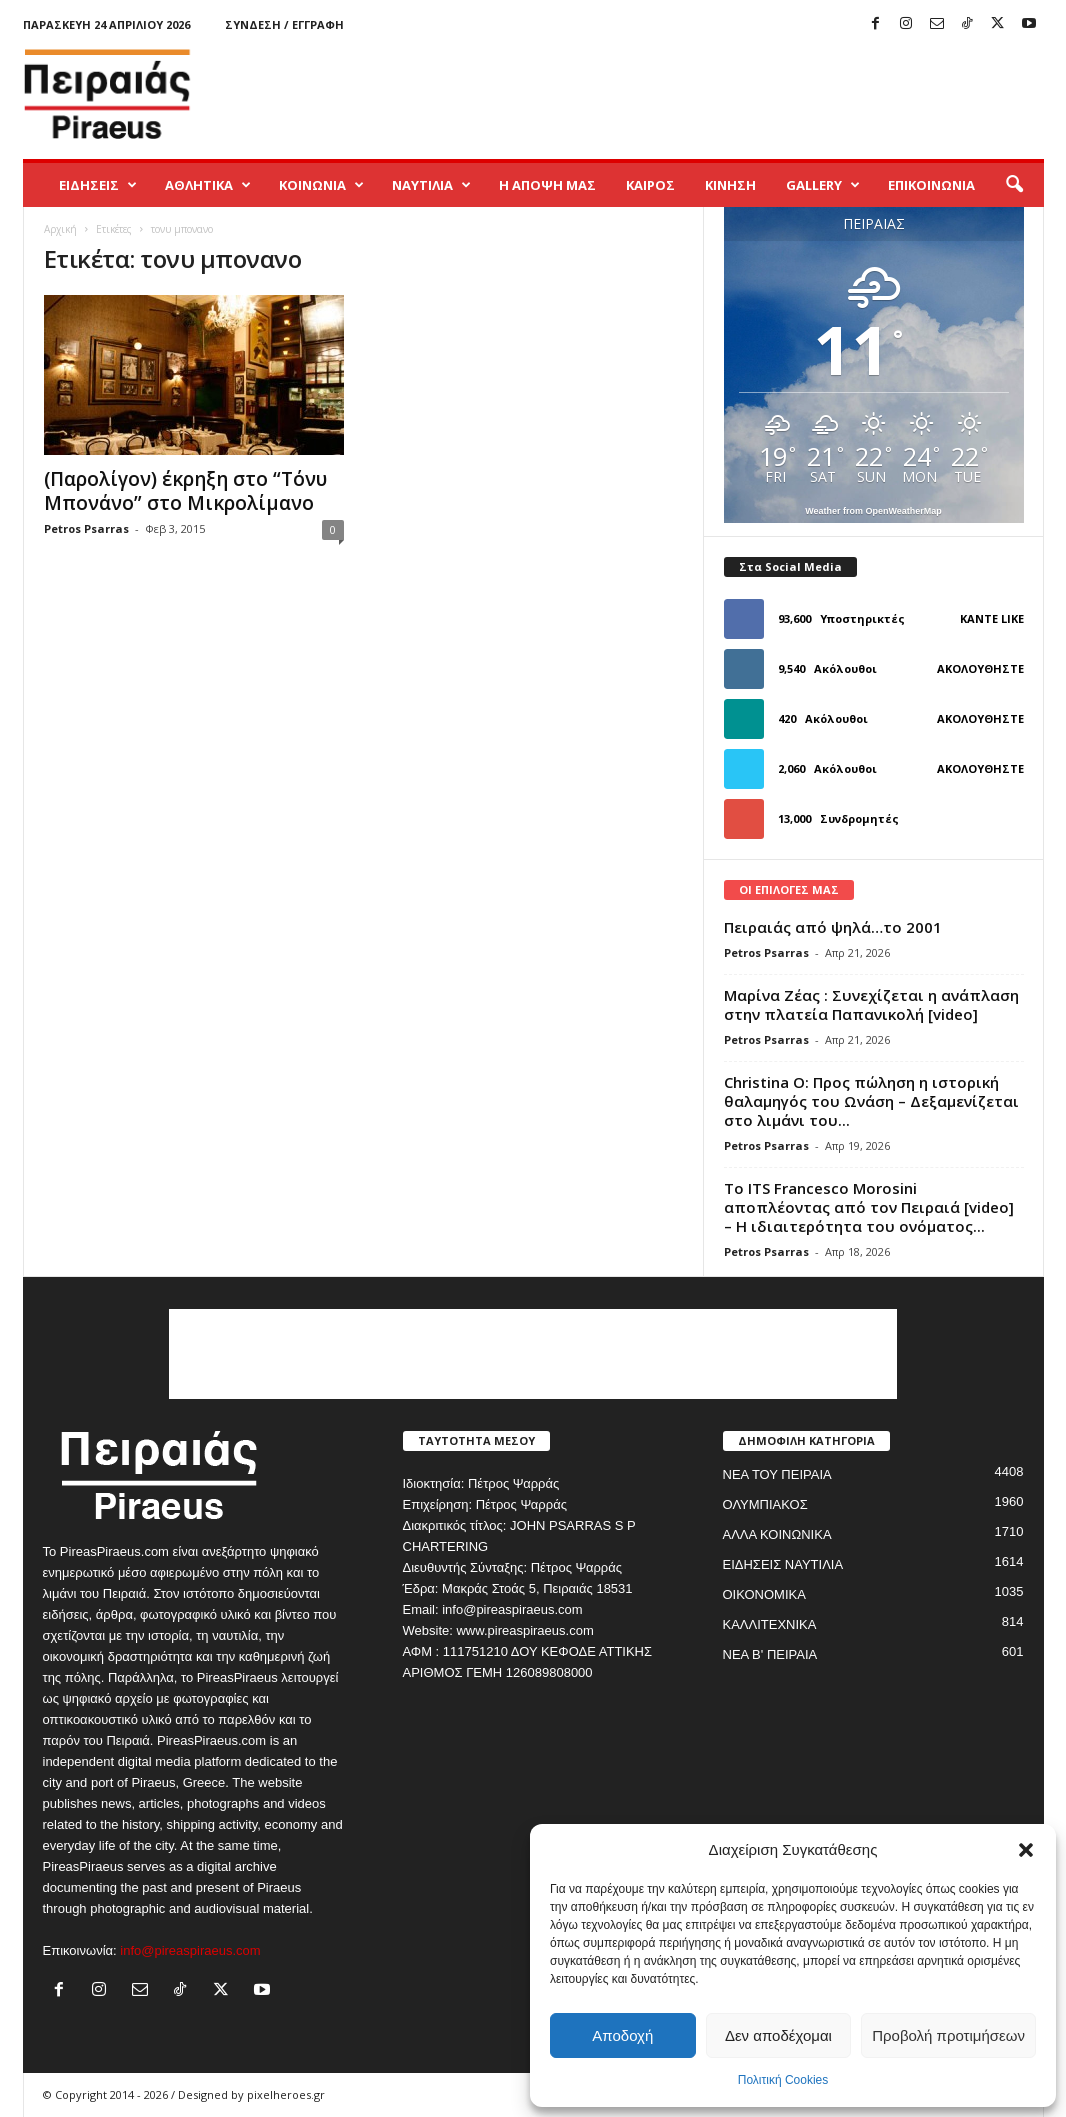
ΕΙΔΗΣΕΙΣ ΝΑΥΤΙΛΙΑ (783, 1564)
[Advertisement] (680, 94)
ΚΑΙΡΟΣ (650, 185)
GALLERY (823, 185)
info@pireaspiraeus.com (190, 1950)
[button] (1026, 1850)
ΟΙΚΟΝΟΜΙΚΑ (764, 1594)
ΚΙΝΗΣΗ (730, 185)
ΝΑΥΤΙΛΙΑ (431, 185)
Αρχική (60, 229)
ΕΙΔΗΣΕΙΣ (98, 185)
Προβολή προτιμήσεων (948, 2035)
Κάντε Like (992, 618)
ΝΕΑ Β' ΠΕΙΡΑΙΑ (770, 1654)
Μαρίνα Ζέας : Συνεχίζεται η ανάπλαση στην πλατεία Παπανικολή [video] (871, 1004)
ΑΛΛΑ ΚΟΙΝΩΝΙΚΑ (777, 1534)
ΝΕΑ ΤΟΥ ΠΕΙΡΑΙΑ (777, 1474)
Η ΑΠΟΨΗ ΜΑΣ (547, 185)
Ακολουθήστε (980, 668)
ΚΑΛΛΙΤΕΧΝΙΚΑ (770, 1624)
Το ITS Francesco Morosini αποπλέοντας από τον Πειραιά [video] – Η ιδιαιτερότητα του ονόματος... (869, 1207)
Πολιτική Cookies (783, 2080)
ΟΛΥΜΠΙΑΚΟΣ (765, 1504)
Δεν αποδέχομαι (778, 2035)
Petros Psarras (86, 528)
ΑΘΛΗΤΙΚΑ (208, 185)
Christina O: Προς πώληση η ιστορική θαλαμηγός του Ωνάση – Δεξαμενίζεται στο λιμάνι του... (871, 1101)
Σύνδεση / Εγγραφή (284, 24)
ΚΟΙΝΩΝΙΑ (321, 185)
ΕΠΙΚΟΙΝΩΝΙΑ (931, 185)
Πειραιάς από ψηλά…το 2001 (833, 927)
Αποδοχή (622, 2035)
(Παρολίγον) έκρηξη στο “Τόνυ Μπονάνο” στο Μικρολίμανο (185, 491)
